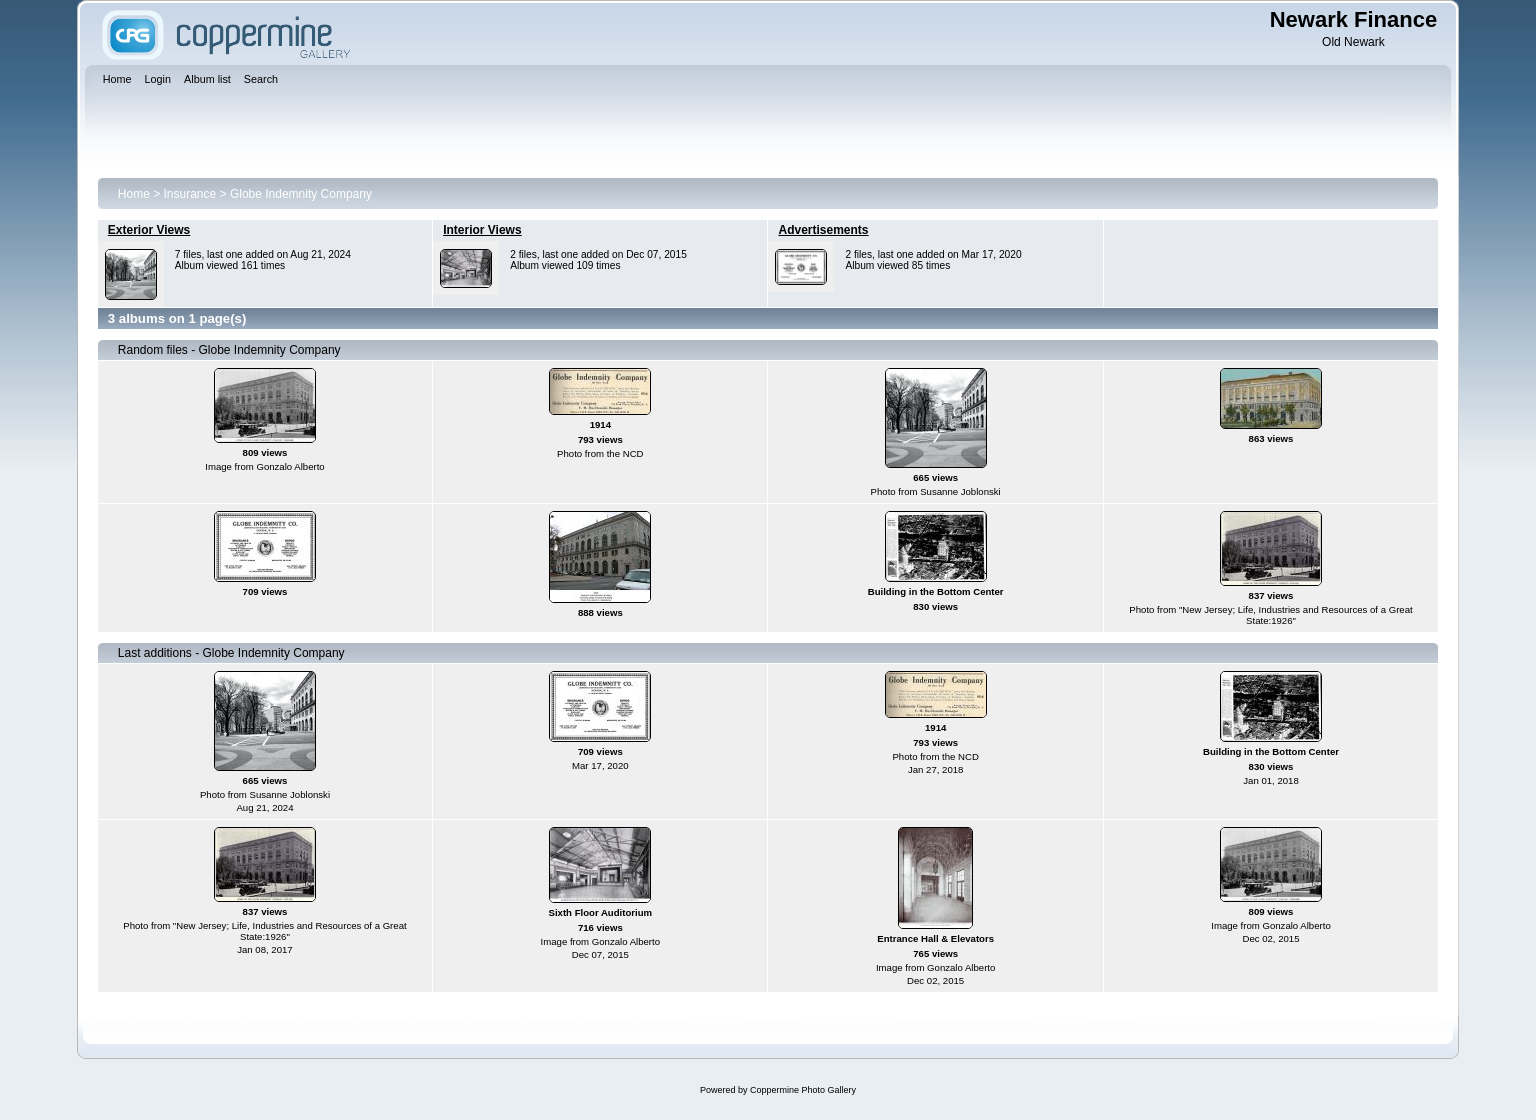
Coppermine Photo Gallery (803, 1090)
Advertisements (823, 230)
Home (134, 194)
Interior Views (482, 230)
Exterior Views (149, 230)
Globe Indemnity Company (301, 194)
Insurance (190, 194)
